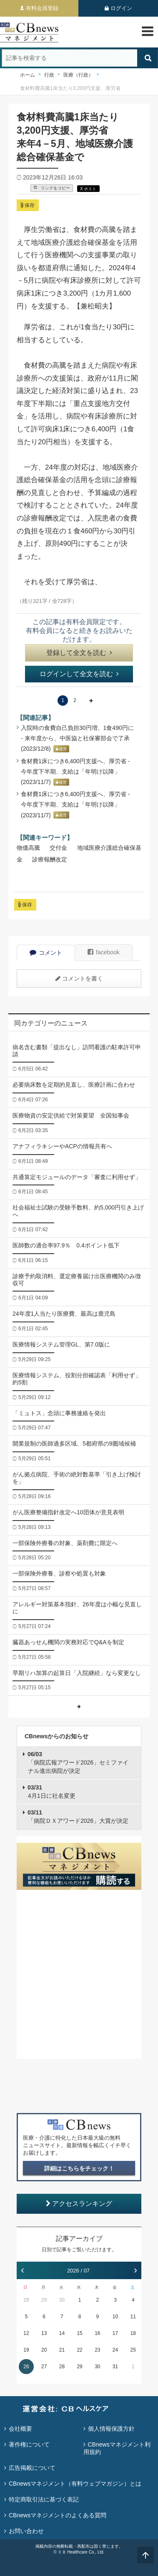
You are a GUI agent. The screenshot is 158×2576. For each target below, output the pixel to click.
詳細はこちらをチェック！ (79, 2168)
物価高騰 (28, 847)
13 (44, 2333)
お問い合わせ (26, 2531)
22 (79, 2350)
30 (62, 2300)
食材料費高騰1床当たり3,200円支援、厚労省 (70, 88)
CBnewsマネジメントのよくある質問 (57, 2515)
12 (26, 2333)
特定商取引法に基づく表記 (44, 2499)
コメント (46, 952)
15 (79, 2333)
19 (26, 2350)
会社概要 (20, 2428)
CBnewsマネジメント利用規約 (116, 2448)
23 (97, 2350)
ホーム (27, 75)
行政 (49, 75)
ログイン (121, 8)
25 (133, 2350)
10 (115, 2317)
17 (115, 2333)
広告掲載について (32, 2467)
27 (44, 2366)
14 (62, 2333)
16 (97, 2333)
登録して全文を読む (79, 652)
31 (115, 2366)
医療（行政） (78, 75)
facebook (104, 952)
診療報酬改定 (49, 859)
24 (115, 2350)
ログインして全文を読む (79, 673)
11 (133, 2317)
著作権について (29, 2444)
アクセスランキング (79, 2203)
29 (44, 2300)
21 (62, 2350)
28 (26, 2300)
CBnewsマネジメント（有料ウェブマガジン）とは (75, 2483)
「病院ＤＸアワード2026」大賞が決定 (78, 1816)
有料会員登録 (42, 8)
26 (26, 2366)
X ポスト (88, 189)
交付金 (58, 847)
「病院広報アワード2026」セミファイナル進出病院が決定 (78, 1762)
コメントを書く (79, 978)
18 (133, 2333)
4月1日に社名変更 (51, 1791)
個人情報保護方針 (111, 2428)
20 (44, 2350)
